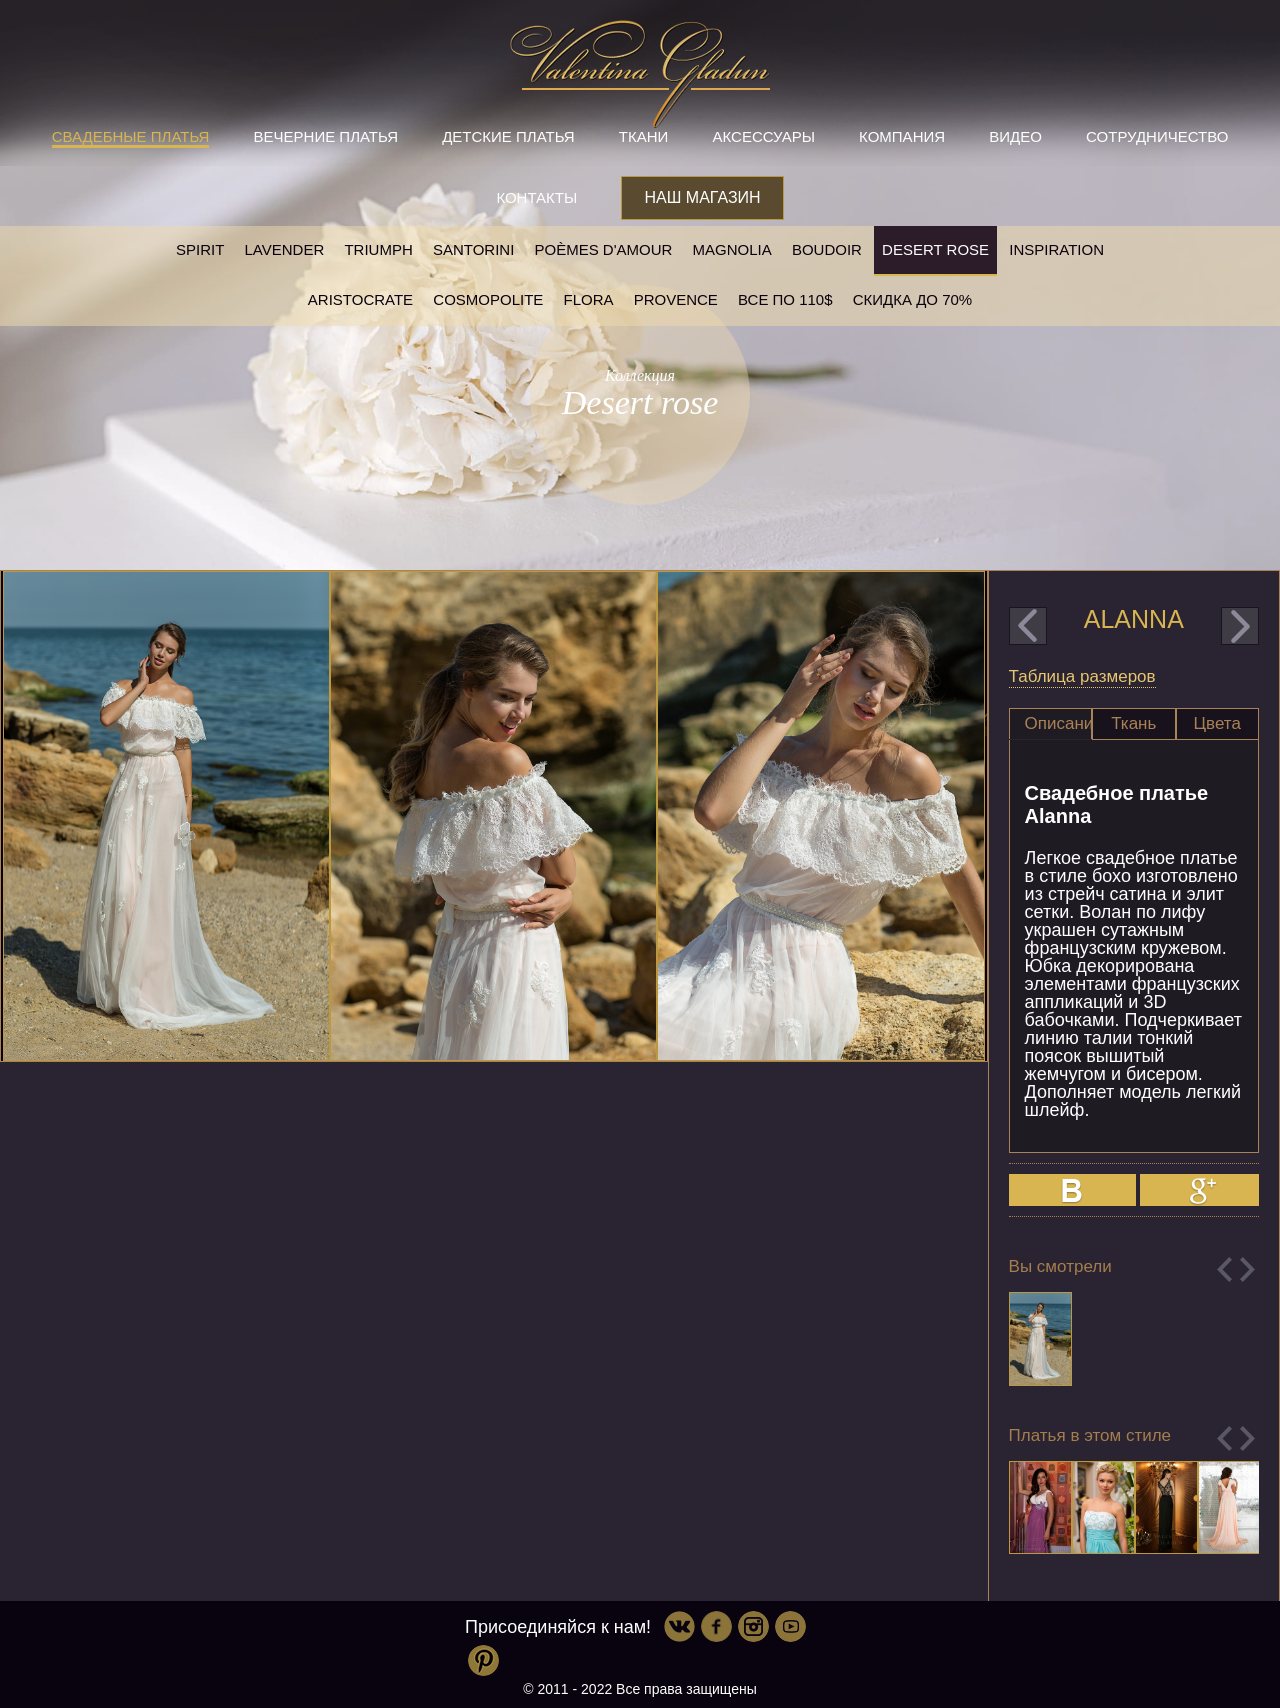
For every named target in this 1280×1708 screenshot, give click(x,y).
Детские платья (508, 136)
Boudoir (827, 249)
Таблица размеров (1082, 676)
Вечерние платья (326, 136)
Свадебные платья (131, 136)
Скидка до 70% (912, 299)
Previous (1224, 1269)
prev (1028, 626)
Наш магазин (702, 197)
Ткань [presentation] (1133, 723)
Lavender (285, 249)
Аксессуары (764, 136)
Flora (589, 299)
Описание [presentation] (1058, 723)
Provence (676, 299)
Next (1247, 1269)
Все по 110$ (785, 299)
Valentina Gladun (640, 74)
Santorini (473, 249)
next (1240, 626)
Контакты (536, 197)
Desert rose (935, 249)
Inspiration (1056, 249)
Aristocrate (360, 299)
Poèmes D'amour (604, 249)
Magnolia (732, 249)
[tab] (1050, 724)
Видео (1015, 136)
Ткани (644, 136)
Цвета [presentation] (1217, 723)
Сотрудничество (1157, 136)
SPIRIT (200, 249)
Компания (902, 136)
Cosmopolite (488, 299)
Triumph (378, 249)
